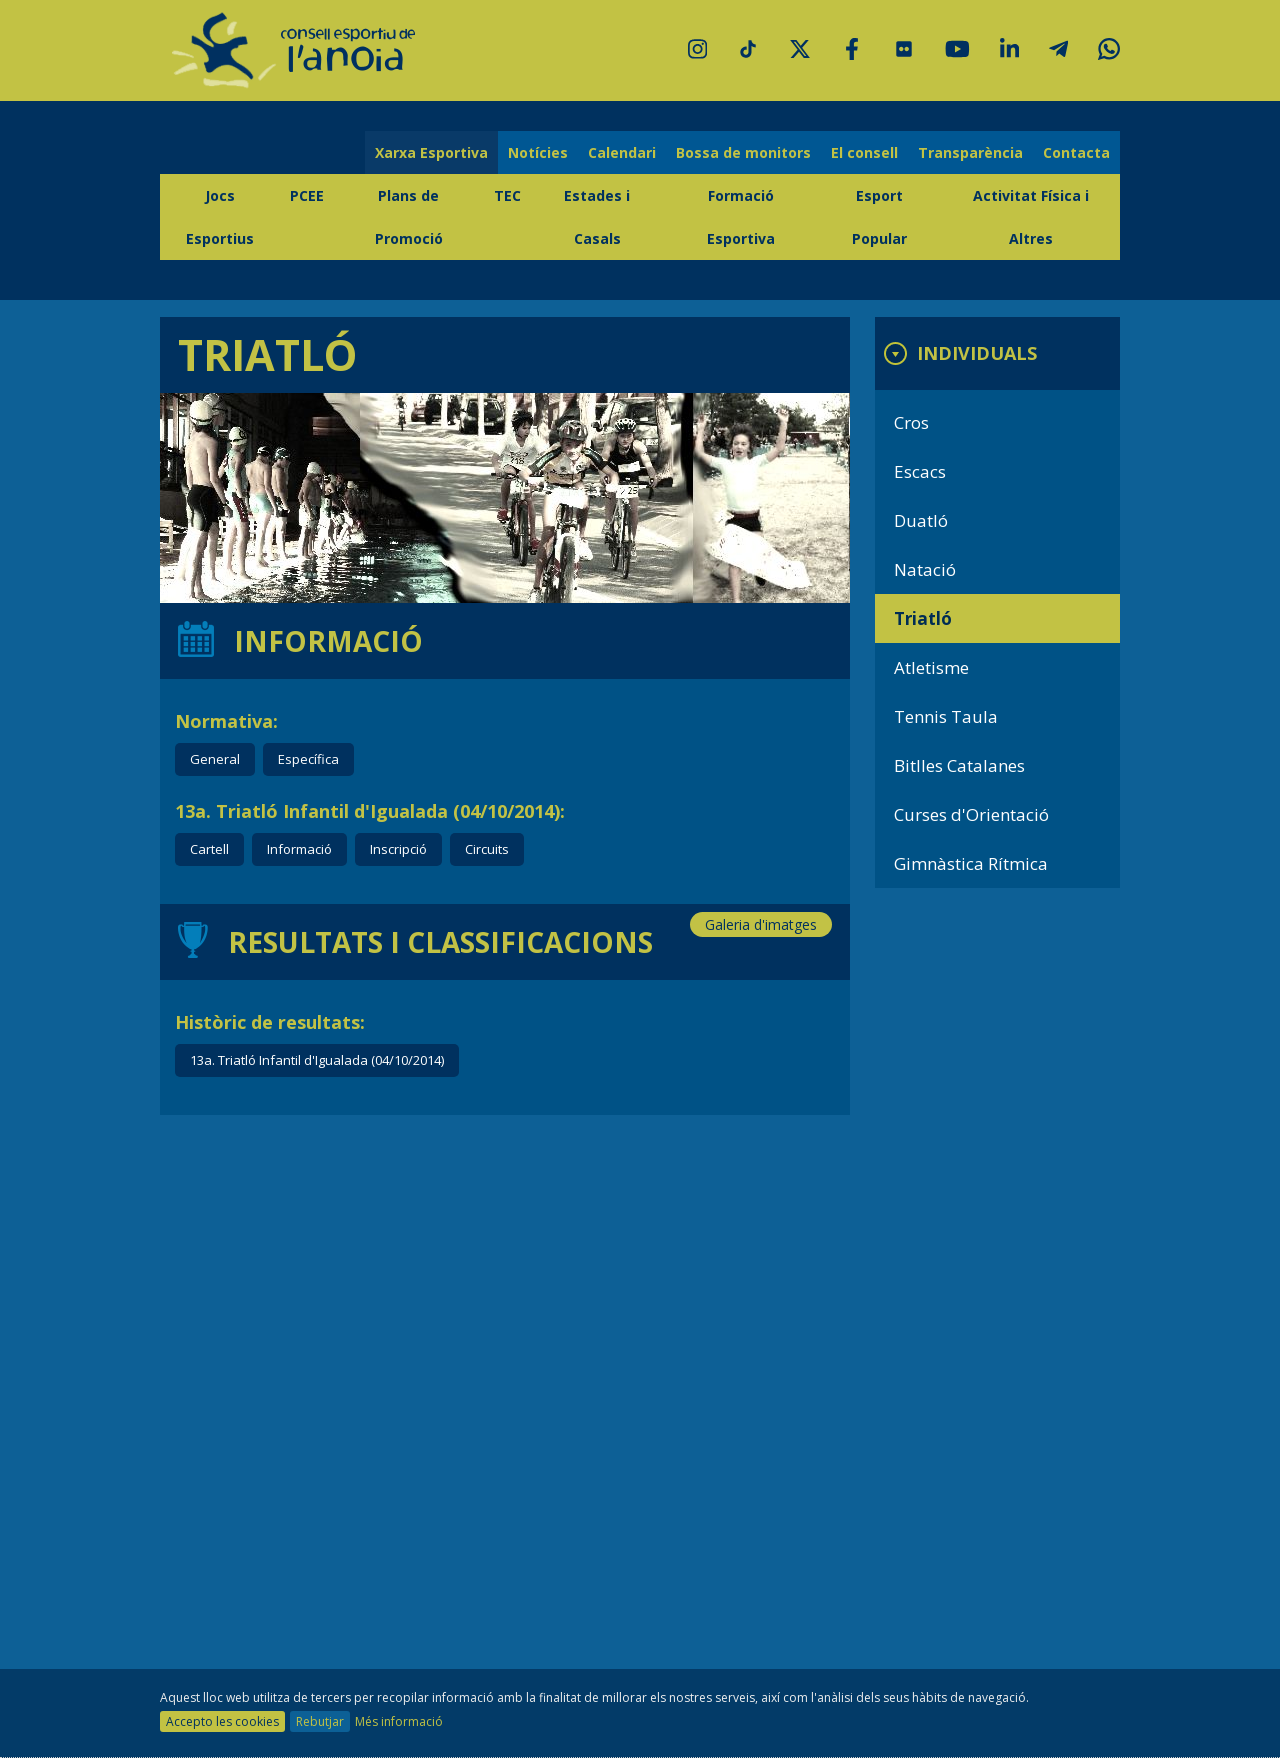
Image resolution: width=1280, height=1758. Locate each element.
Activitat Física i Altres (1031, 217)
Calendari (622, 152)
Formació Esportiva (741, 217)
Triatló (923, 618)
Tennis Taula (946, 716)
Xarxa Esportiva (431, 152)
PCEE (307, 195)
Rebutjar (320, 1721)
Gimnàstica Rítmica (971, 863)
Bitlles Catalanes (959, 765)
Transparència (970, 152)
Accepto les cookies (222, 1721)
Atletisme (931, 667)
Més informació (399, 1721)
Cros (911, 422)
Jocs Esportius (220, 217)
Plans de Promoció (409, 217)
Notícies (538, 152)
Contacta (1076, 152)
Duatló (921, 520)
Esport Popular (879, 217)
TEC (507, 195)
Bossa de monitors (743, 152)
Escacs (920, 471)
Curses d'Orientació (971, 814)
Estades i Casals (597, 217)
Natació (925, 569)
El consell (864, 152)
